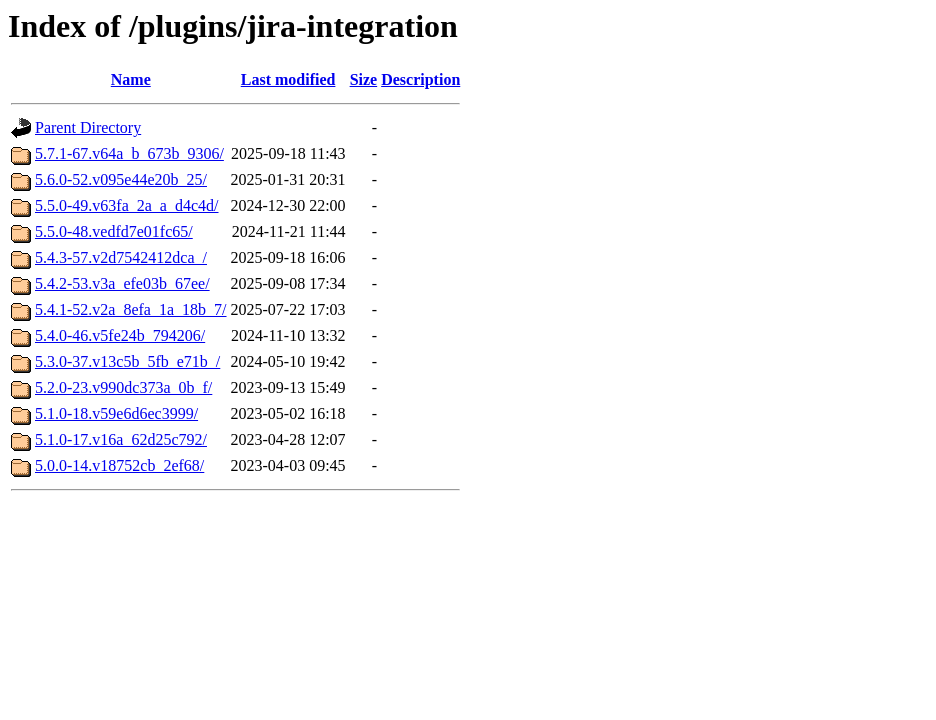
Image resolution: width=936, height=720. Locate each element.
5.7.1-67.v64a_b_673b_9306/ (129, 153)
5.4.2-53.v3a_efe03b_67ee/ (122, 283)
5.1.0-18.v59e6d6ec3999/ (116, 413)
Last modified (288, 79)
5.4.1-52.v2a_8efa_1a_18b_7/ (131, 309)
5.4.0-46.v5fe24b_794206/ (120, 335)
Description (420, 79)
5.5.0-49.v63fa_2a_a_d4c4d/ (127, 205)
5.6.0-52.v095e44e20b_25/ (121, 179)
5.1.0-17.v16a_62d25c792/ (121, 439)
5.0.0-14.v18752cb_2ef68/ (119, 465)
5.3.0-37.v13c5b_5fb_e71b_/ (127, 361)
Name (131, 79)
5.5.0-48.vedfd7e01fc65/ (114, 231)
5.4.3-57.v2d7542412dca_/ (121, 257)
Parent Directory (88, 127)
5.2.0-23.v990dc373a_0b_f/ (123, 387)
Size (364, 79)
